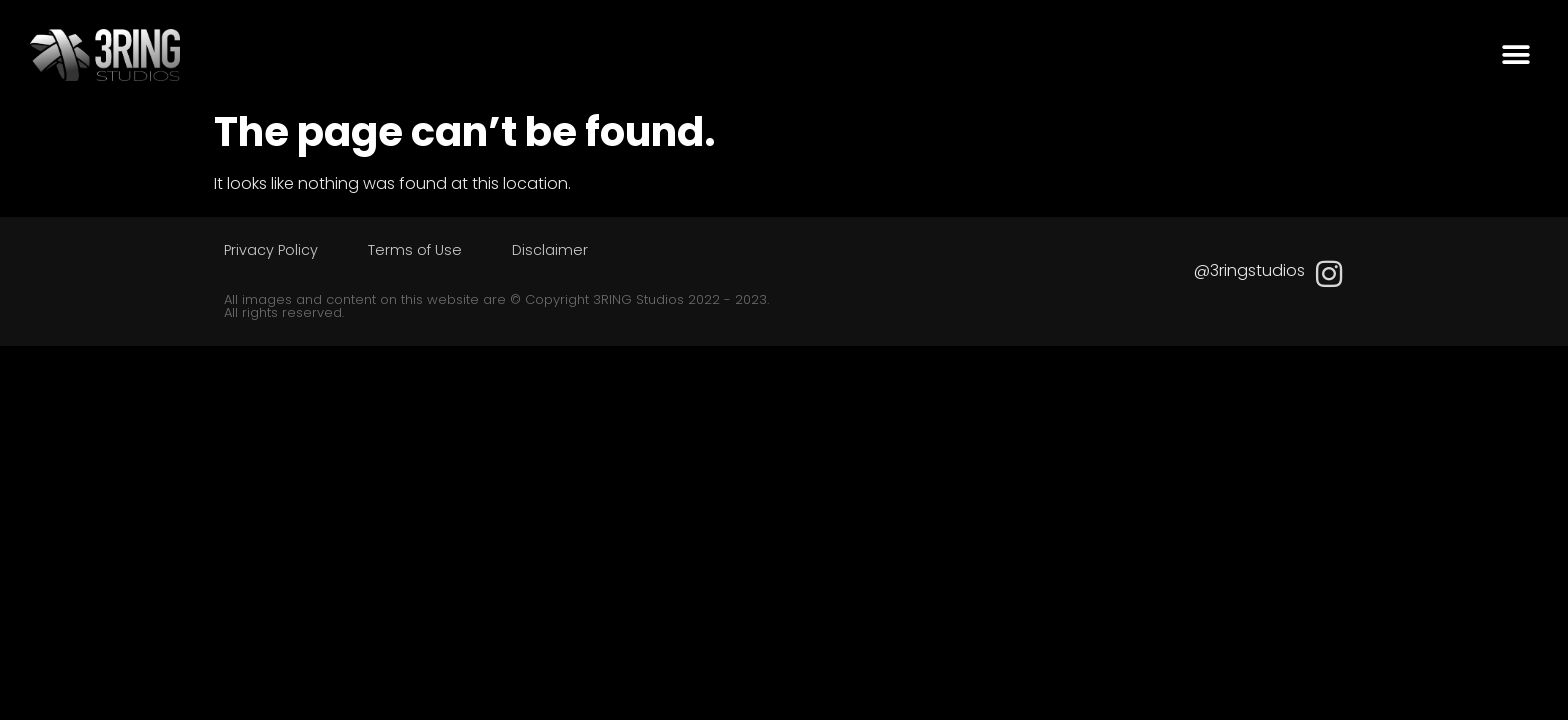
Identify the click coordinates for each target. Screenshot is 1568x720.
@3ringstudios (1249, 270)
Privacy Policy (271, 250)
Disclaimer (550, 250)
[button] (1515, 55)
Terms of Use (415, 250)
